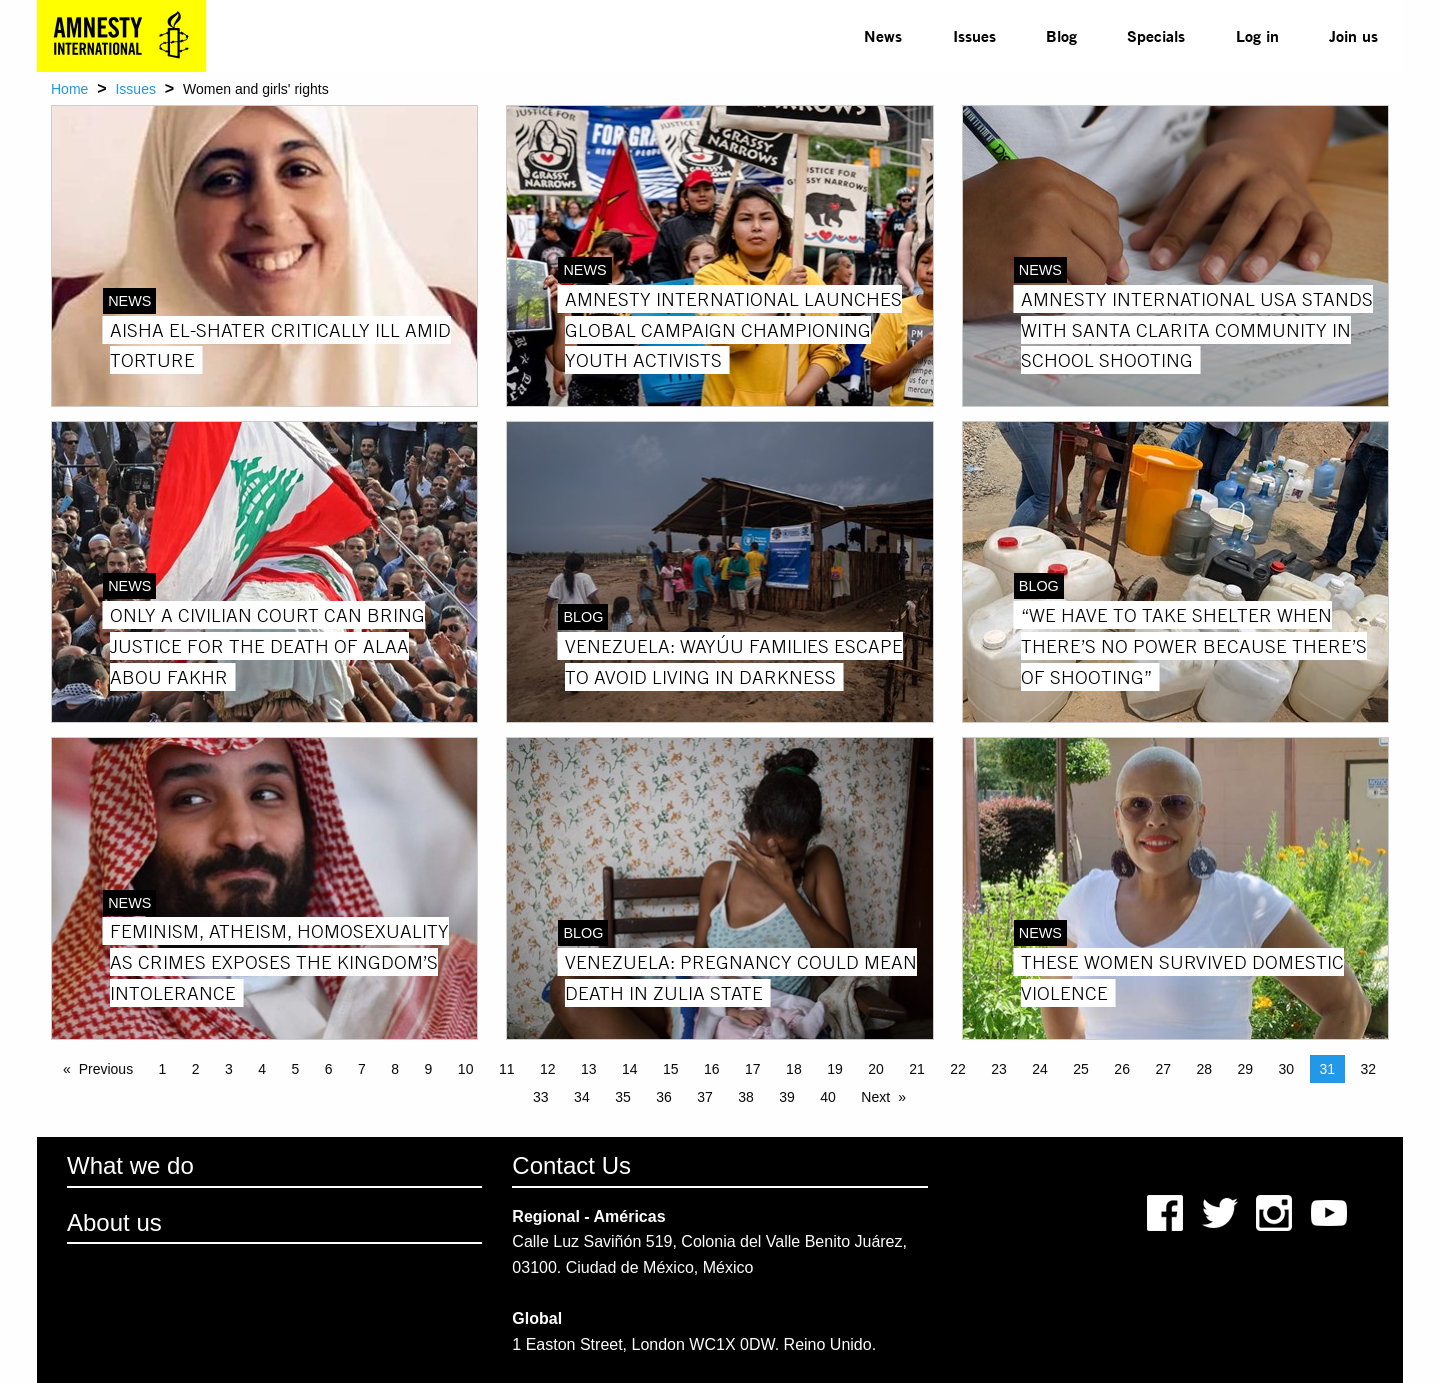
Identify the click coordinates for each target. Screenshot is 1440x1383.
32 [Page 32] (1369, 1069)
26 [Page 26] (1122, 1069)
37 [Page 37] (705, 1097)
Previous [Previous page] (106, 1069)
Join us (1353, 35)
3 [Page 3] (229, 1069)
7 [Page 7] (362, 1069)
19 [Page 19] (835, 1069)
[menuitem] (883, 36)
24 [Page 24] (1040, 1069)
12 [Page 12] (548, 1069)
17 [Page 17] (753, 1069)
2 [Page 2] (196, 1069)
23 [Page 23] (999, 1069)
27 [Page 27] (1163, 1069)
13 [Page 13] (589, 1069)
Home (69, 89)
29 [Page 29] (1245, 1069)
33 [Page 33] (541, 1097)
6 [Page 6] (329, 1069)
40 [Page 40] (828, 1097)
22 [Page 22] (958, 1069)
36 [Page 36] (664, 1097)
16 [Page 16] (712, 1069)
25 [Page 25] (1081, 1069)
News (883, 35)
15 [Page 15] (671, 1069)
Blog (1061, 35)
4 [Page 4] (262, 1069)
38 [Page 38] (746, 1097)
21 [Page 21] (917, 1069)
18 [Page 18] (794, 1069)
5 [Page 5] (296, 1069)
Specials (1156, 35)
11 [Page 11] (507, 1069)
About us (114, 1222)
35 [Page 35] (623, 1097)
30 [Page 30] (1286, 1069)
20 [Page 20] (876, 1069)
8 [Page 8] (395, 1069)
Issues (974, 35)
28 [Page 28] (1204, 1069)
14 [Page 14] (630, 1069)
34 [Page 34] (582, 1097)
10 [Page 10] (466, 1069)
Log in (1257, 35)
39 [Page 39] (787, 1097)
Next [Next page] (875, 1097)
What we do (130, 1165)
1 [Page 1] (163, 1069)
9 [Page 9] (429, 1069)
